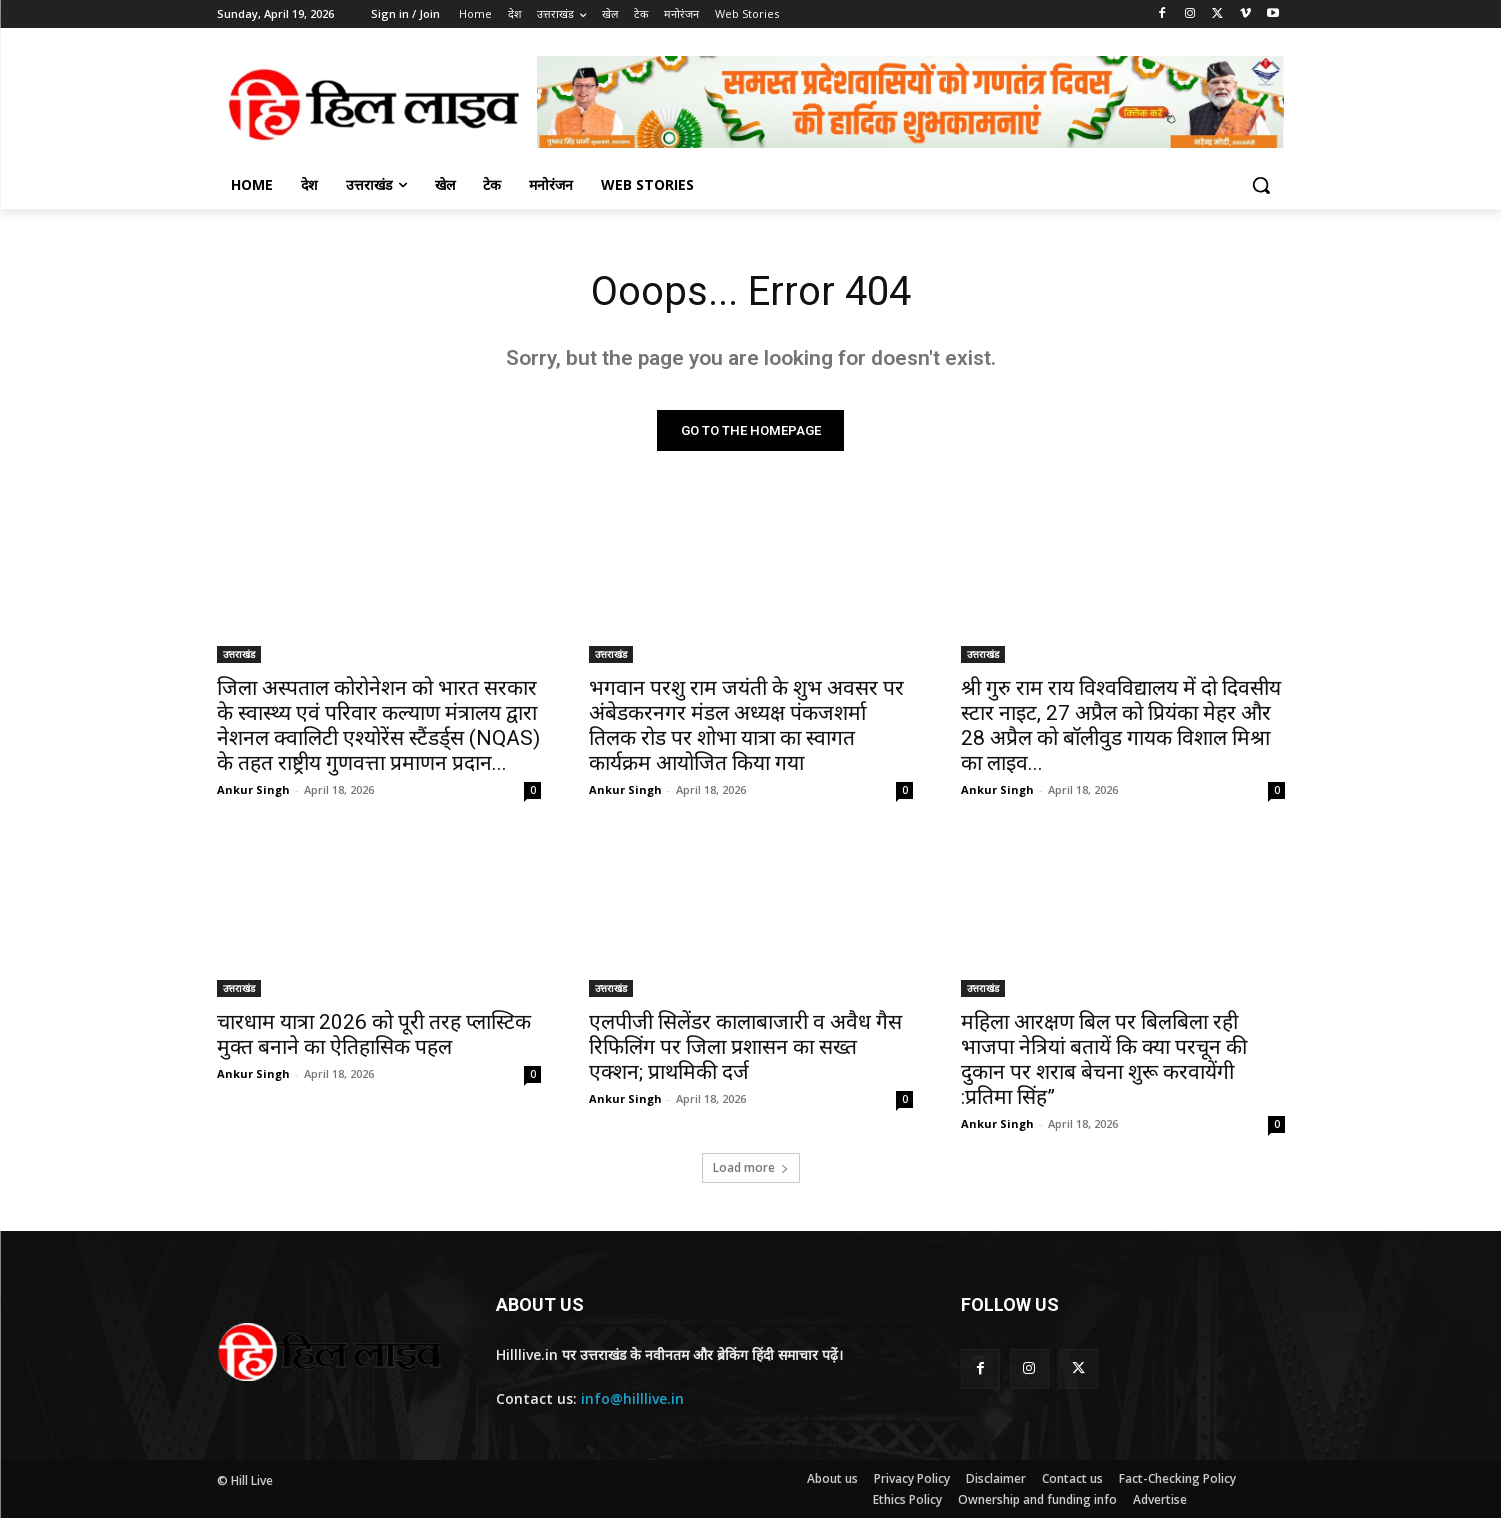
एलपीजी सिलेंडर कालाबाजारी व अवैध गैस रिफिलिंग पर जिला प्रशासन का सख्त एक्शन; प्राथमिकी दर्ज (745, 1047)
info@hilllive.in (632, 1398)
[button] (1261, 185)
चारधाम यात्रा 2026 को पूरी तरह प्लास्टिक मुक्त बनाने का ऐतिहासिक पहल (374, 1034)
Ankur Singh (253, 789)
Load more (751, 1167)
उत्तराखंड (239, 654)
